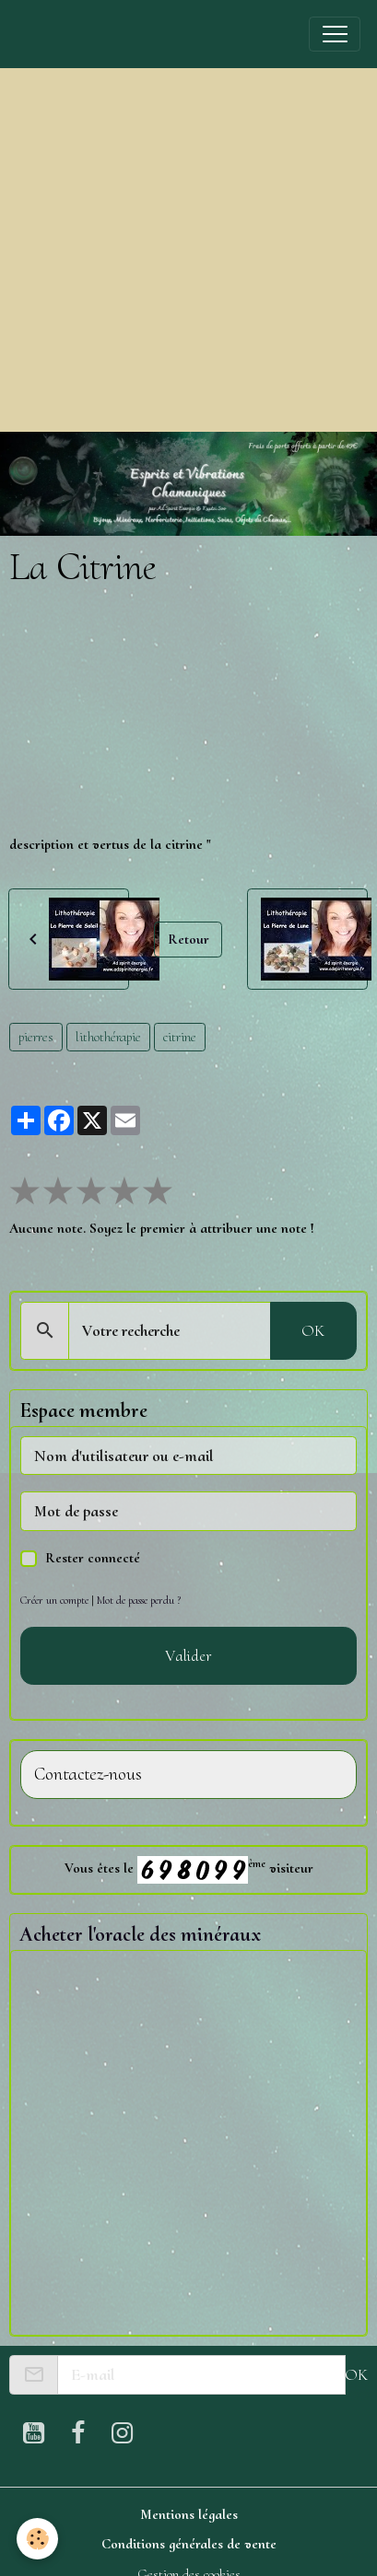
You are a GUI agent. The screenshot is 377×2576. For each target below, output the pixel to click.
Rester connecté (92, 1558)
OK (312, 1330)
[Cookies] (37, 2538)
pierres (35, 1036)
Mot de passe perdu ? (139, 1600)
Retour (188, 939)
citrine (179, 1036)
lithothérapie (108, 1036)
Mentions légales (189, 2514)
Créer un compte (54, 1600)
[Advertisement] (173, 250)
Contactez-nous (88, 1774)
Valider (188, 1655)
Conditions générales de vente (189, 2544)
